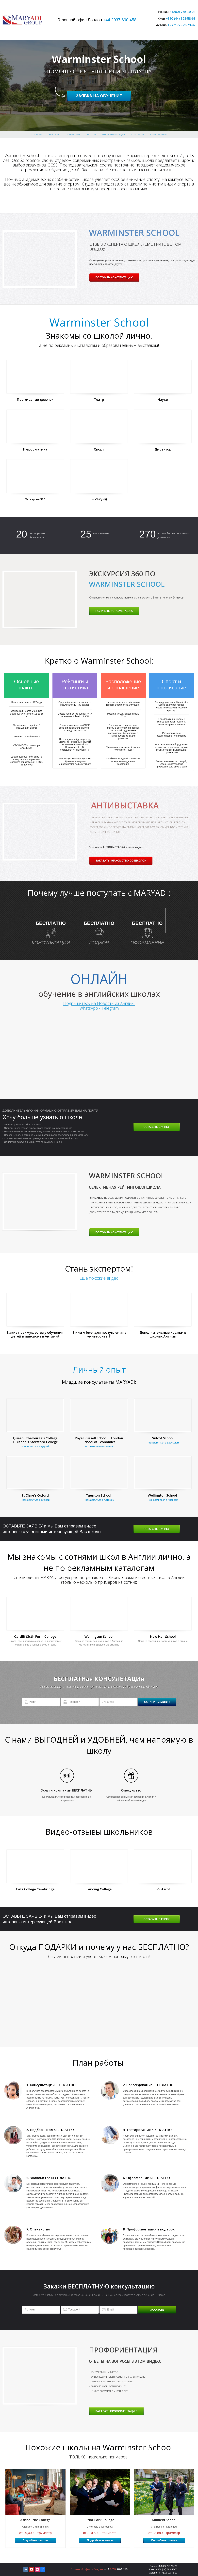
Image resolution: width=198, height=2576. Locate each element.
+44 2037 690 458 (119, 20)
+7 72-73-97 (182, 25)
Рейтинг (54, 134)
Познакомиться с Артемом (99, 1499)
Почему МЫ (73, 134)
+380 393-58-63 (181, 18)
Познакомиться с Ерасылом (163, 1442)
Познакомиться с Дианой (35, 1499)
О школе (37, 134)
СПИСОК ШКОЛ (158, 134)
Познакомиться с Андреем (163, 1499)
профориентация (113, 134)
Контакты (137, 134)
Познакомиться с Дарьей (35, 1446)
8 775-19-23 (182, 12)
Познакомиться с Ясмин (99, 1446)
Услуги (91, 134)
